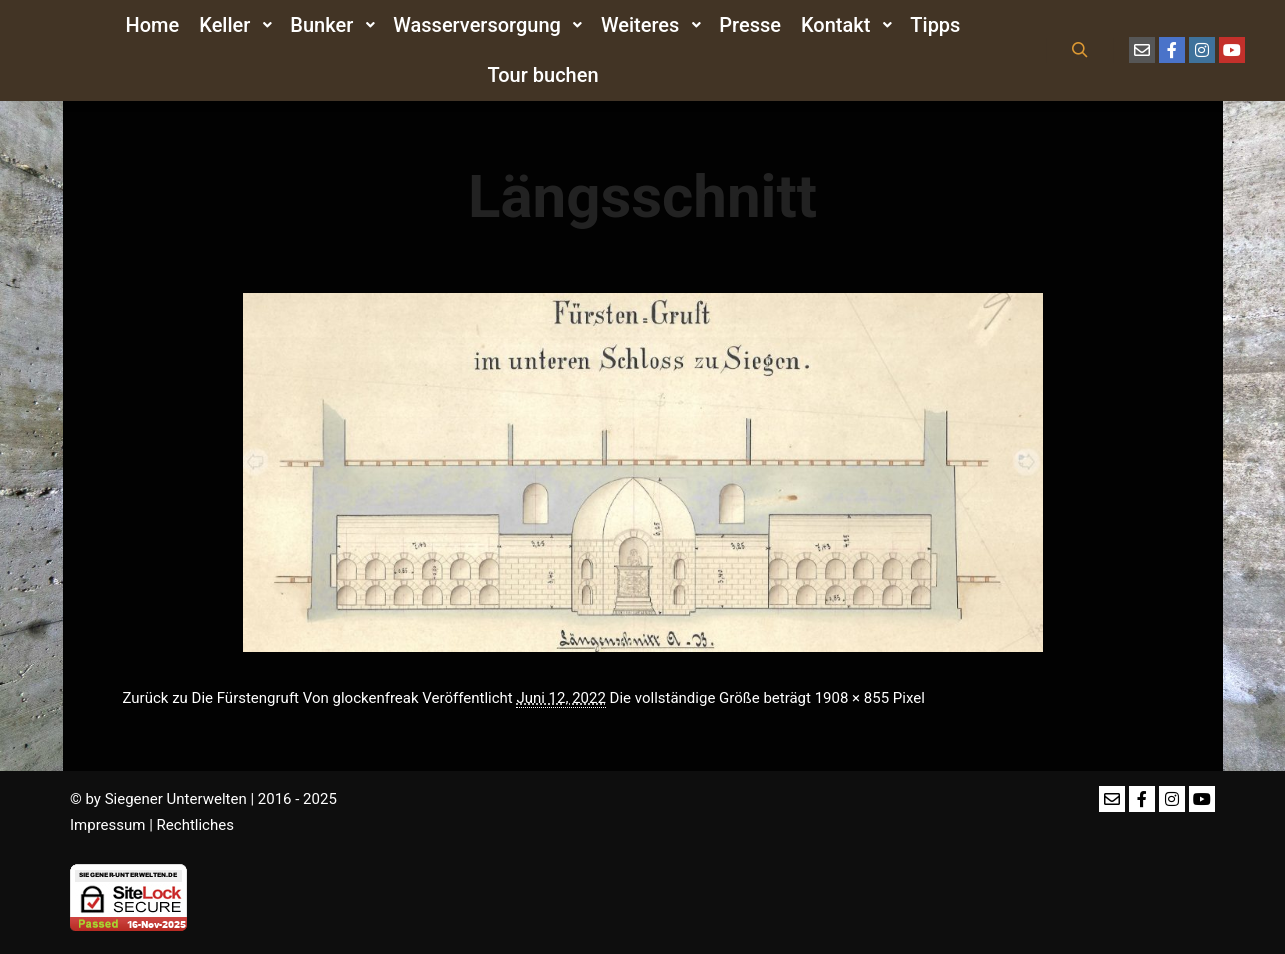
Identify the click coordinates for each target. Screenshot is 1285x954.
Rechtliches (195, 825)
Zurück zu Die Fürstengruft (211, 698)
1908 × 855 (852, 698)
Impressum (107, 825)
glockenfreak (376, 698)
